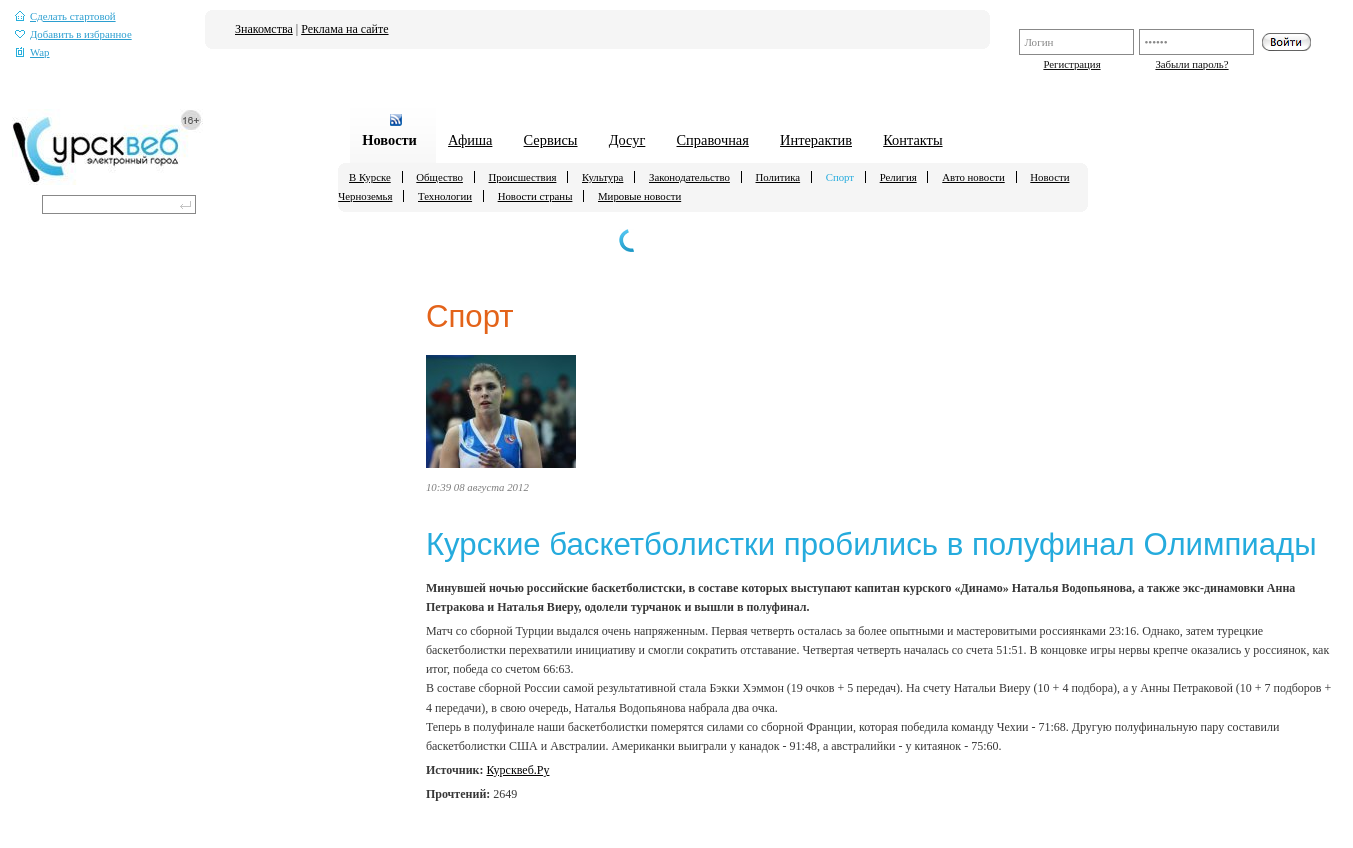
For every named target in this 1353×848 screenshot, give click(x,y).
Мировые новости (639, 196)
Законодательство (689, 177)
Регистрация (1071, 64)
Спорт (840, 177)
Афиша (470, 140)
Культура (602, 177)
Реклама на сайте (344, 29)
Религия (898, 177)
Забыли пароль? (1191, 64)
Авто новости (973, 177)
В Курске (370, 177)
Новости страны (535, 196)
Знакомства (264, 29)
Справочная (713, 140)
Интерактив (816, 140)
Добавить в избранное (73, 34)
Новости (389, 140)
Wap (32, 52)
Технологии (445, 196)
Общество (439, 177)
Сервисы (551, 140)
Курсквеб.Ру (518, 770)
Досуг (627, 140)
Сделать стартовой (65, 16)
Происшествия (523, 177)
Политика (778, 177)
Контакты (912, 140)
